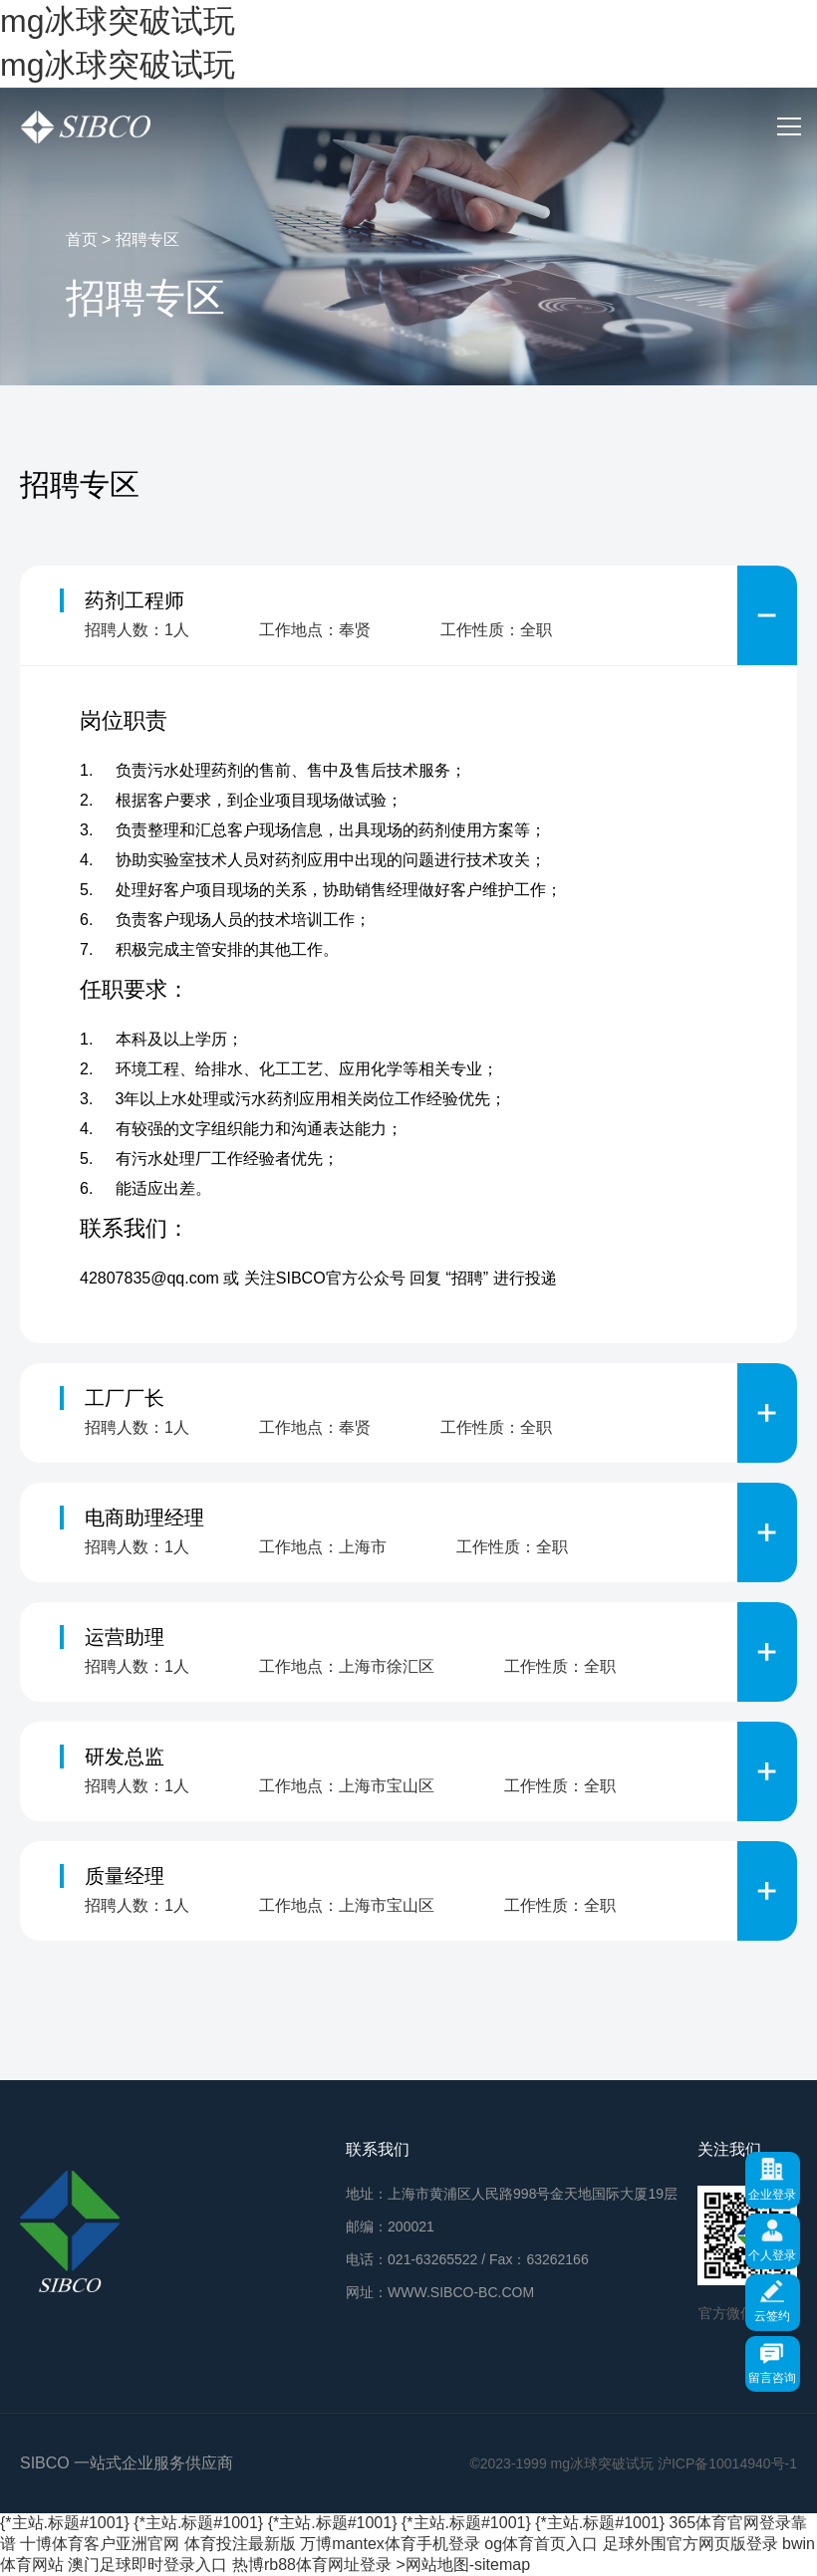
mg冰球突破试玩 (117, 21)
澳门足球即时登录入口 (147, 2564)
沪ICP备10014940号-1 (727, 2463)
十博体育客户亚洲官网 (99, 2543)
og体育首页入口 (541, 2543)
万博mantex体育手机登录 (389, 2543)
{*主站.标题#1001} (65, 2522)
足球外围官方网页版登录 (690, 2543)
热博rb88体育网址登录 (312, 2564)
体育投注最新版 (240, 2543)
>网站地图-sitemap (463, 2564)
